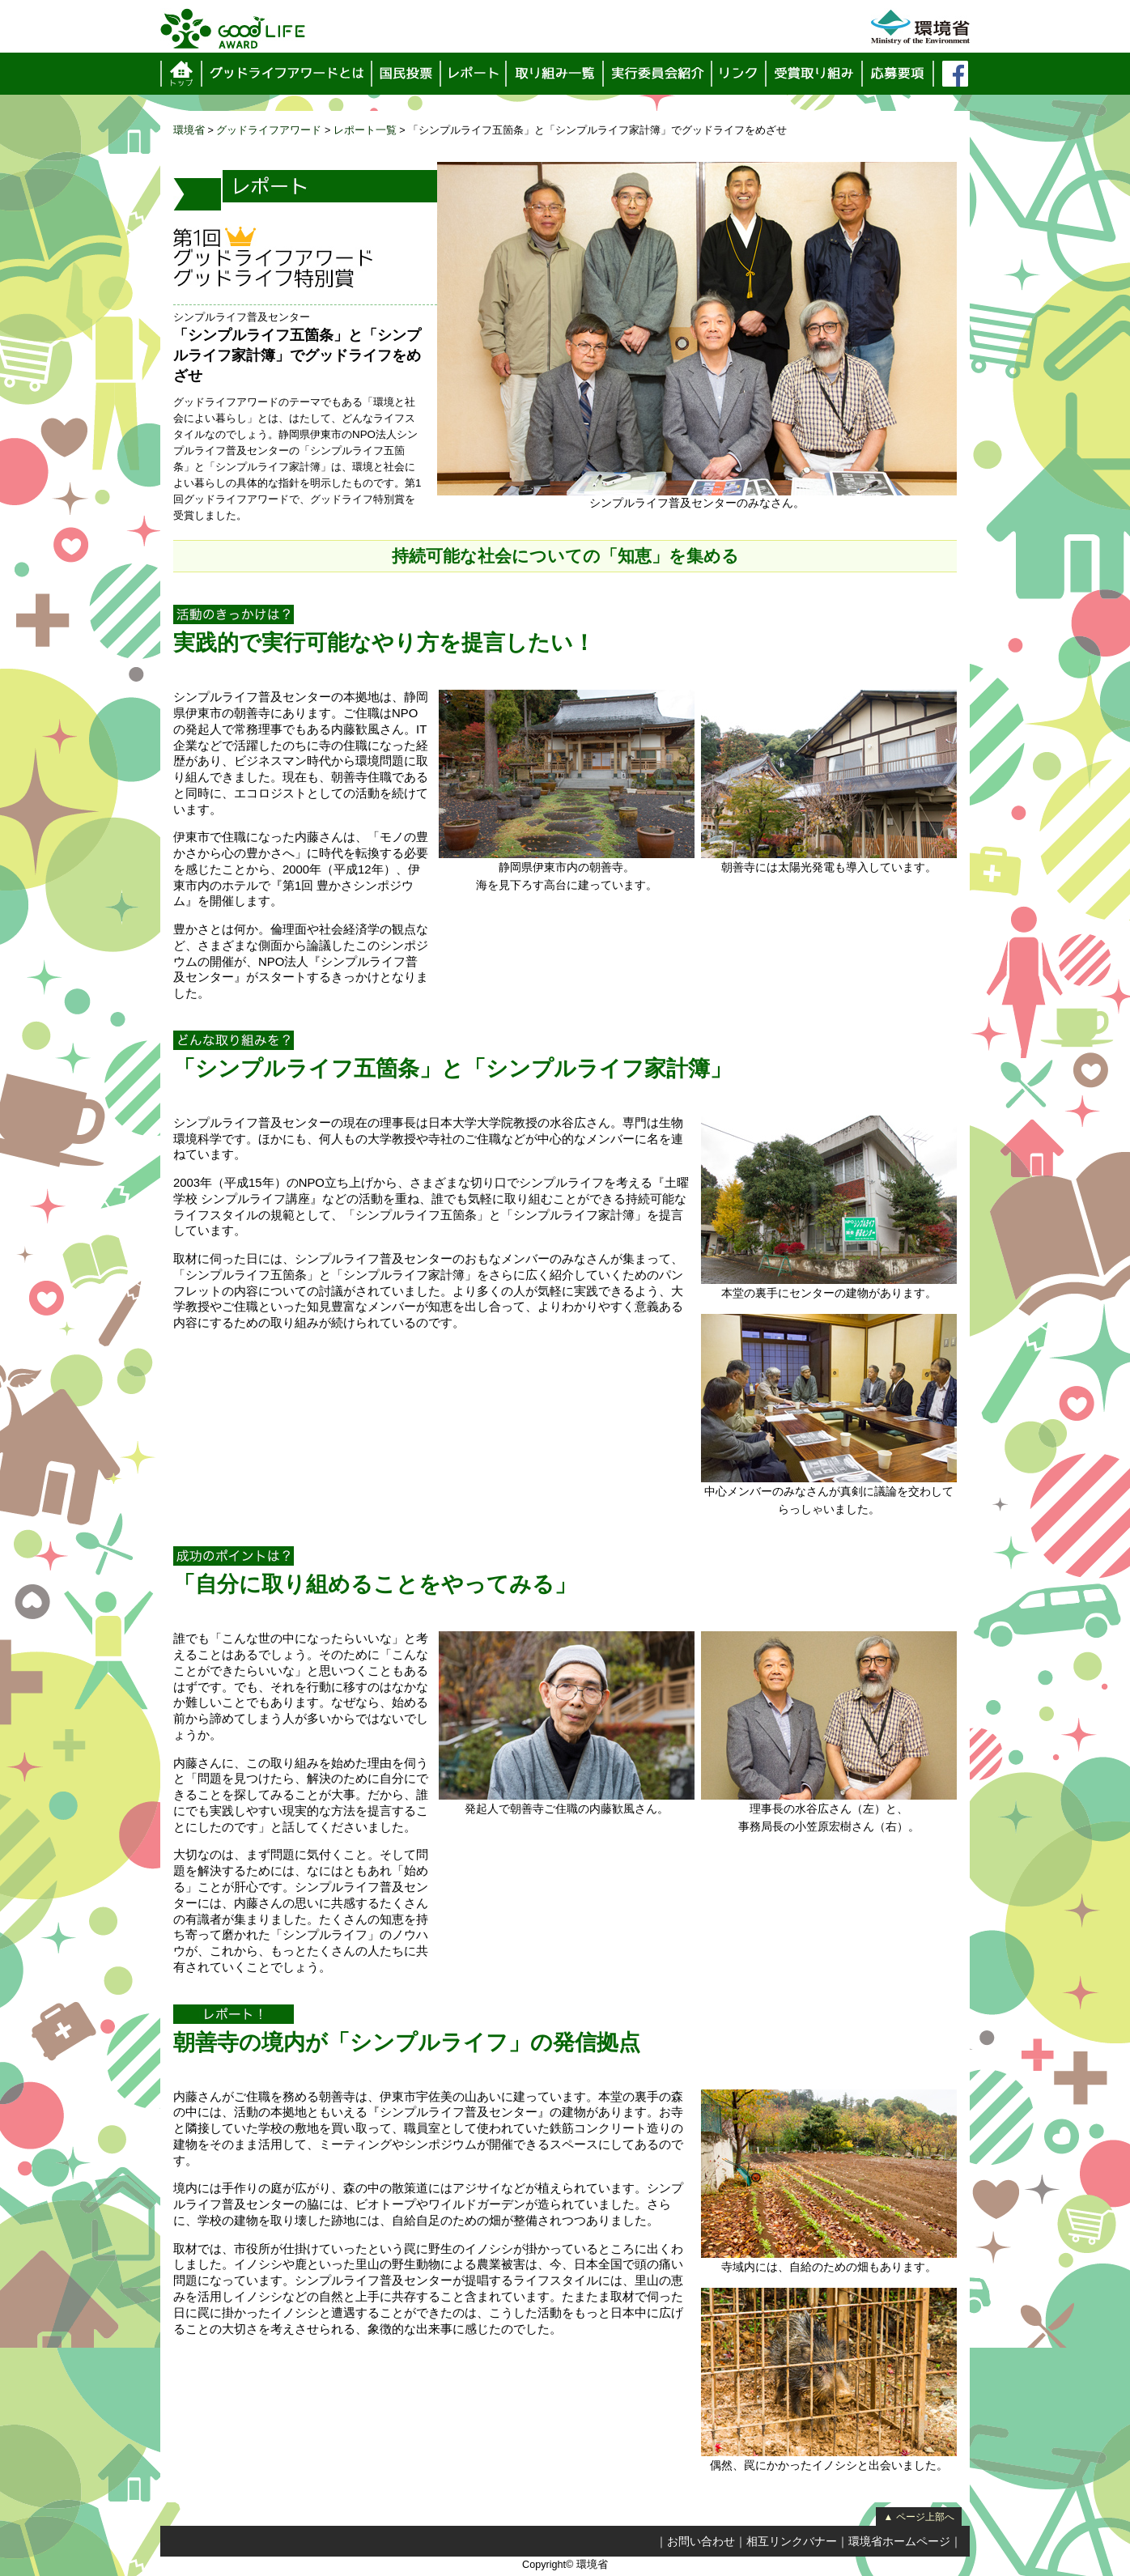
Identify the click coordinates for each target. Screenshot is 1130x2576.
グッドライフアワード (268, 130)
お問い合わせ (701, 2541)
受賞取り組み (815, 74)
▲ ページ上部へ (918, 2517)
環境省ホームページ (899, 2541)
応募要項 (898, 74)
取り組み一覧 (556, 74)
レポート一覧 (365, 130)
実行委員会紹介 (658, 74)
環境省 (189, 130)
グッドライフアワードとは (287, 74)
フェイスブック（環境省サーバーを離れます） (955, 74)
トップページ (181, 74)
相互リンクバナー (791, 2541)
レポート (474, 74)
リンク (739, 74)
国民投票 (406, 74)
